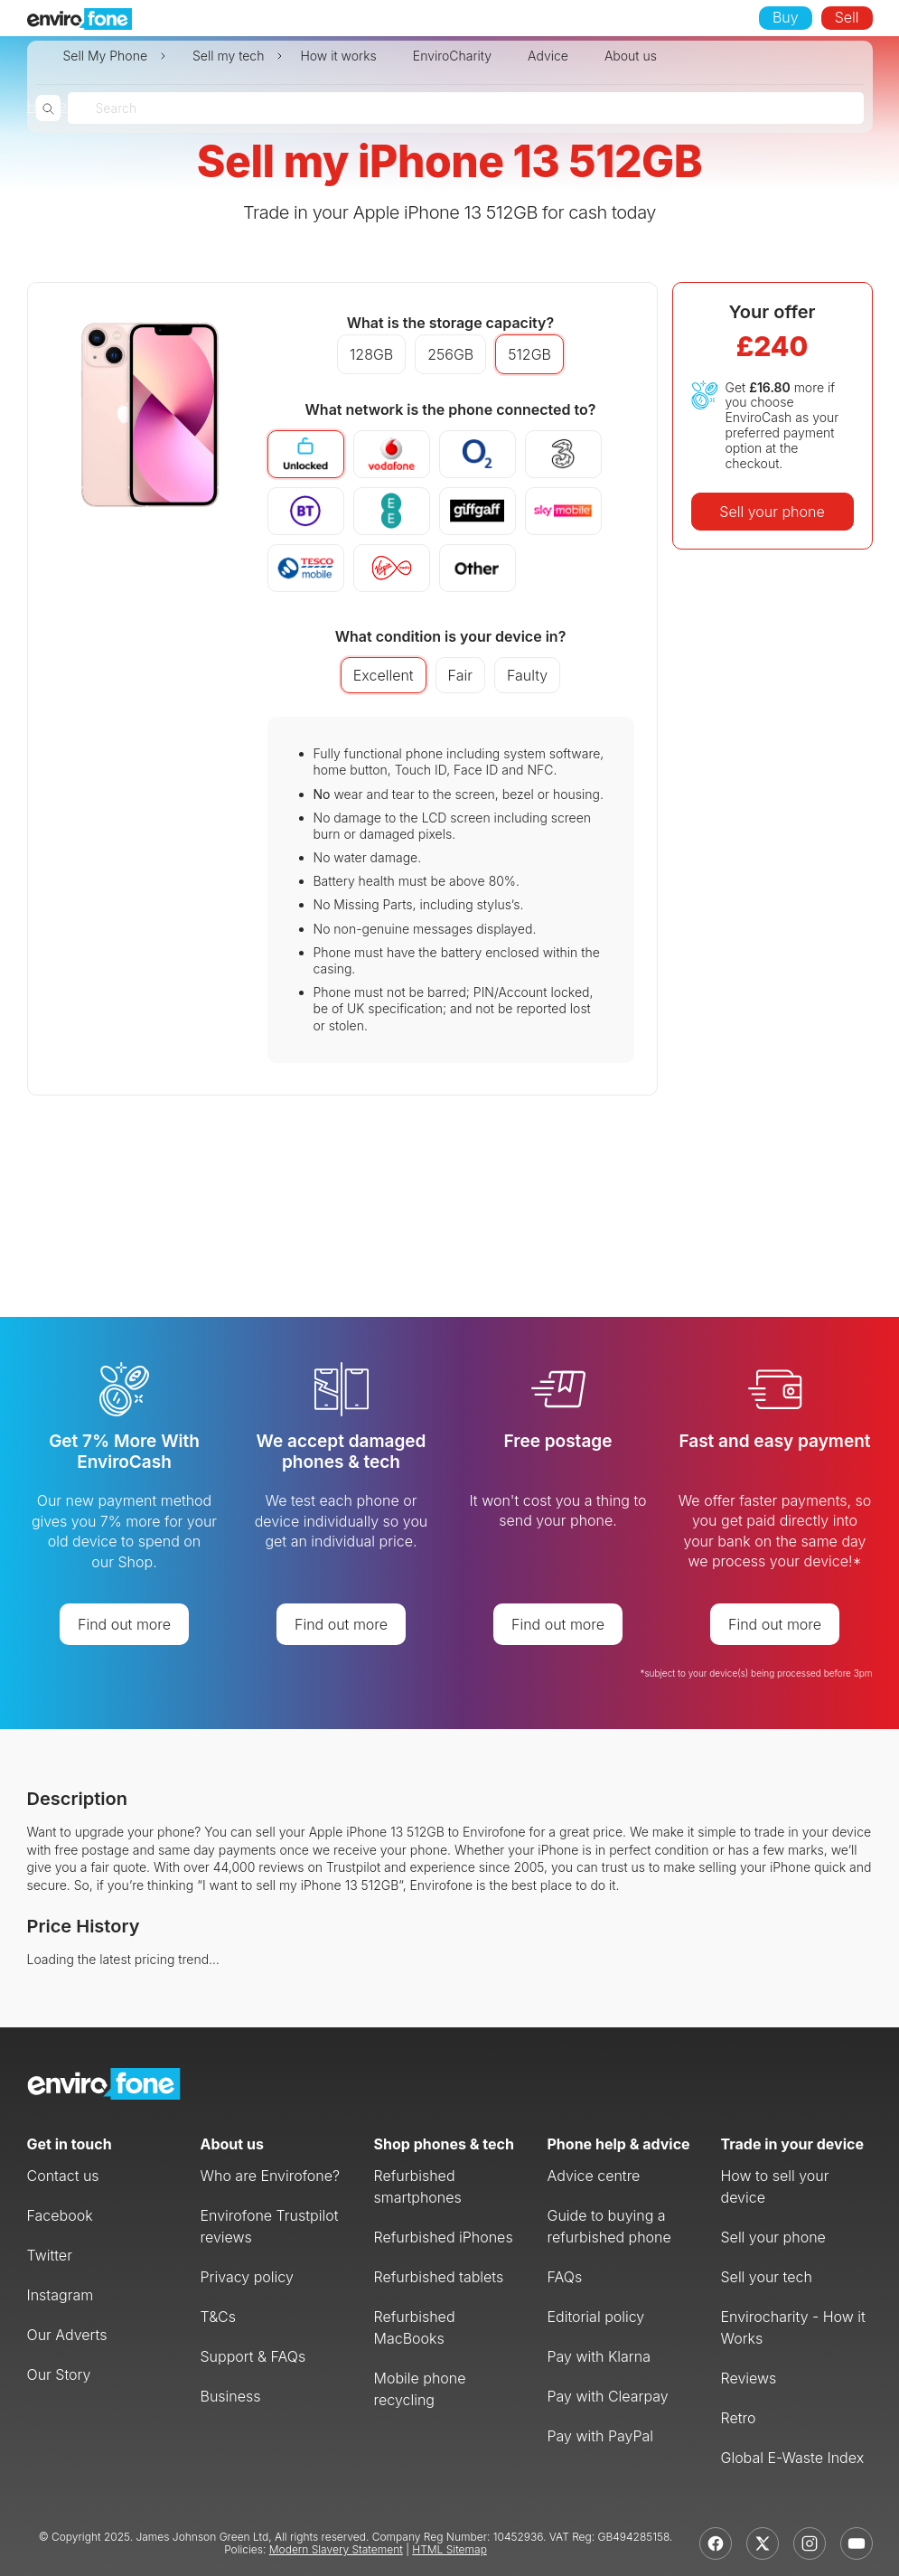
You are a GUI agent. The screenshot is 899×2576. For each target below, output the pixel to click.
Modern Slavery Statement (336, 2549)
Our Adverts (67, 2335)
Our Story (59, 2374)
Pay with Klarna (599, 2356)
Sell (847, 17)
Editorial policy (596, 2317)
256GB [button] (450, 354)
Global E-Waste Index (793, 2458)
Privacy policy (247, 2277)
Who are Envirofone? (271, 2176)
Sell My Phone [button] (105, 56)
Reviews (749, 2378)
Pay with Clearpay (608, 2396)
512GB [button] (529, 354)
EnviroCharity (452, 56)
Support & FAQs (253, 2356)
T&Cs (219, 2317)
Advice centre (594, 2176)
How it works (338, 56)
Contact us (63, 2176)
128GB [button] (371, 354)
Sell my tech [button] (228, 56)
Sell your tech (766, 2277)
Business (231, 2396)
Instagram (60, 2295)
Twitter (49, 2255)
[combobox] (97, 108)
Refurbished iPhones (443, 2237)
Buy (786, 17)
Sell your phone (771, 512)
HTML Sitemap (449, 2549)
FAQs (565, 2277)
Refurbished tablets (439, 2277)
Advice (548, 56)
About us (630, 56)
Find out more (124, 1624)
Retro (738, 2418)
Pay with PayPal (601, 2436)
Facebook (60, 2215)
